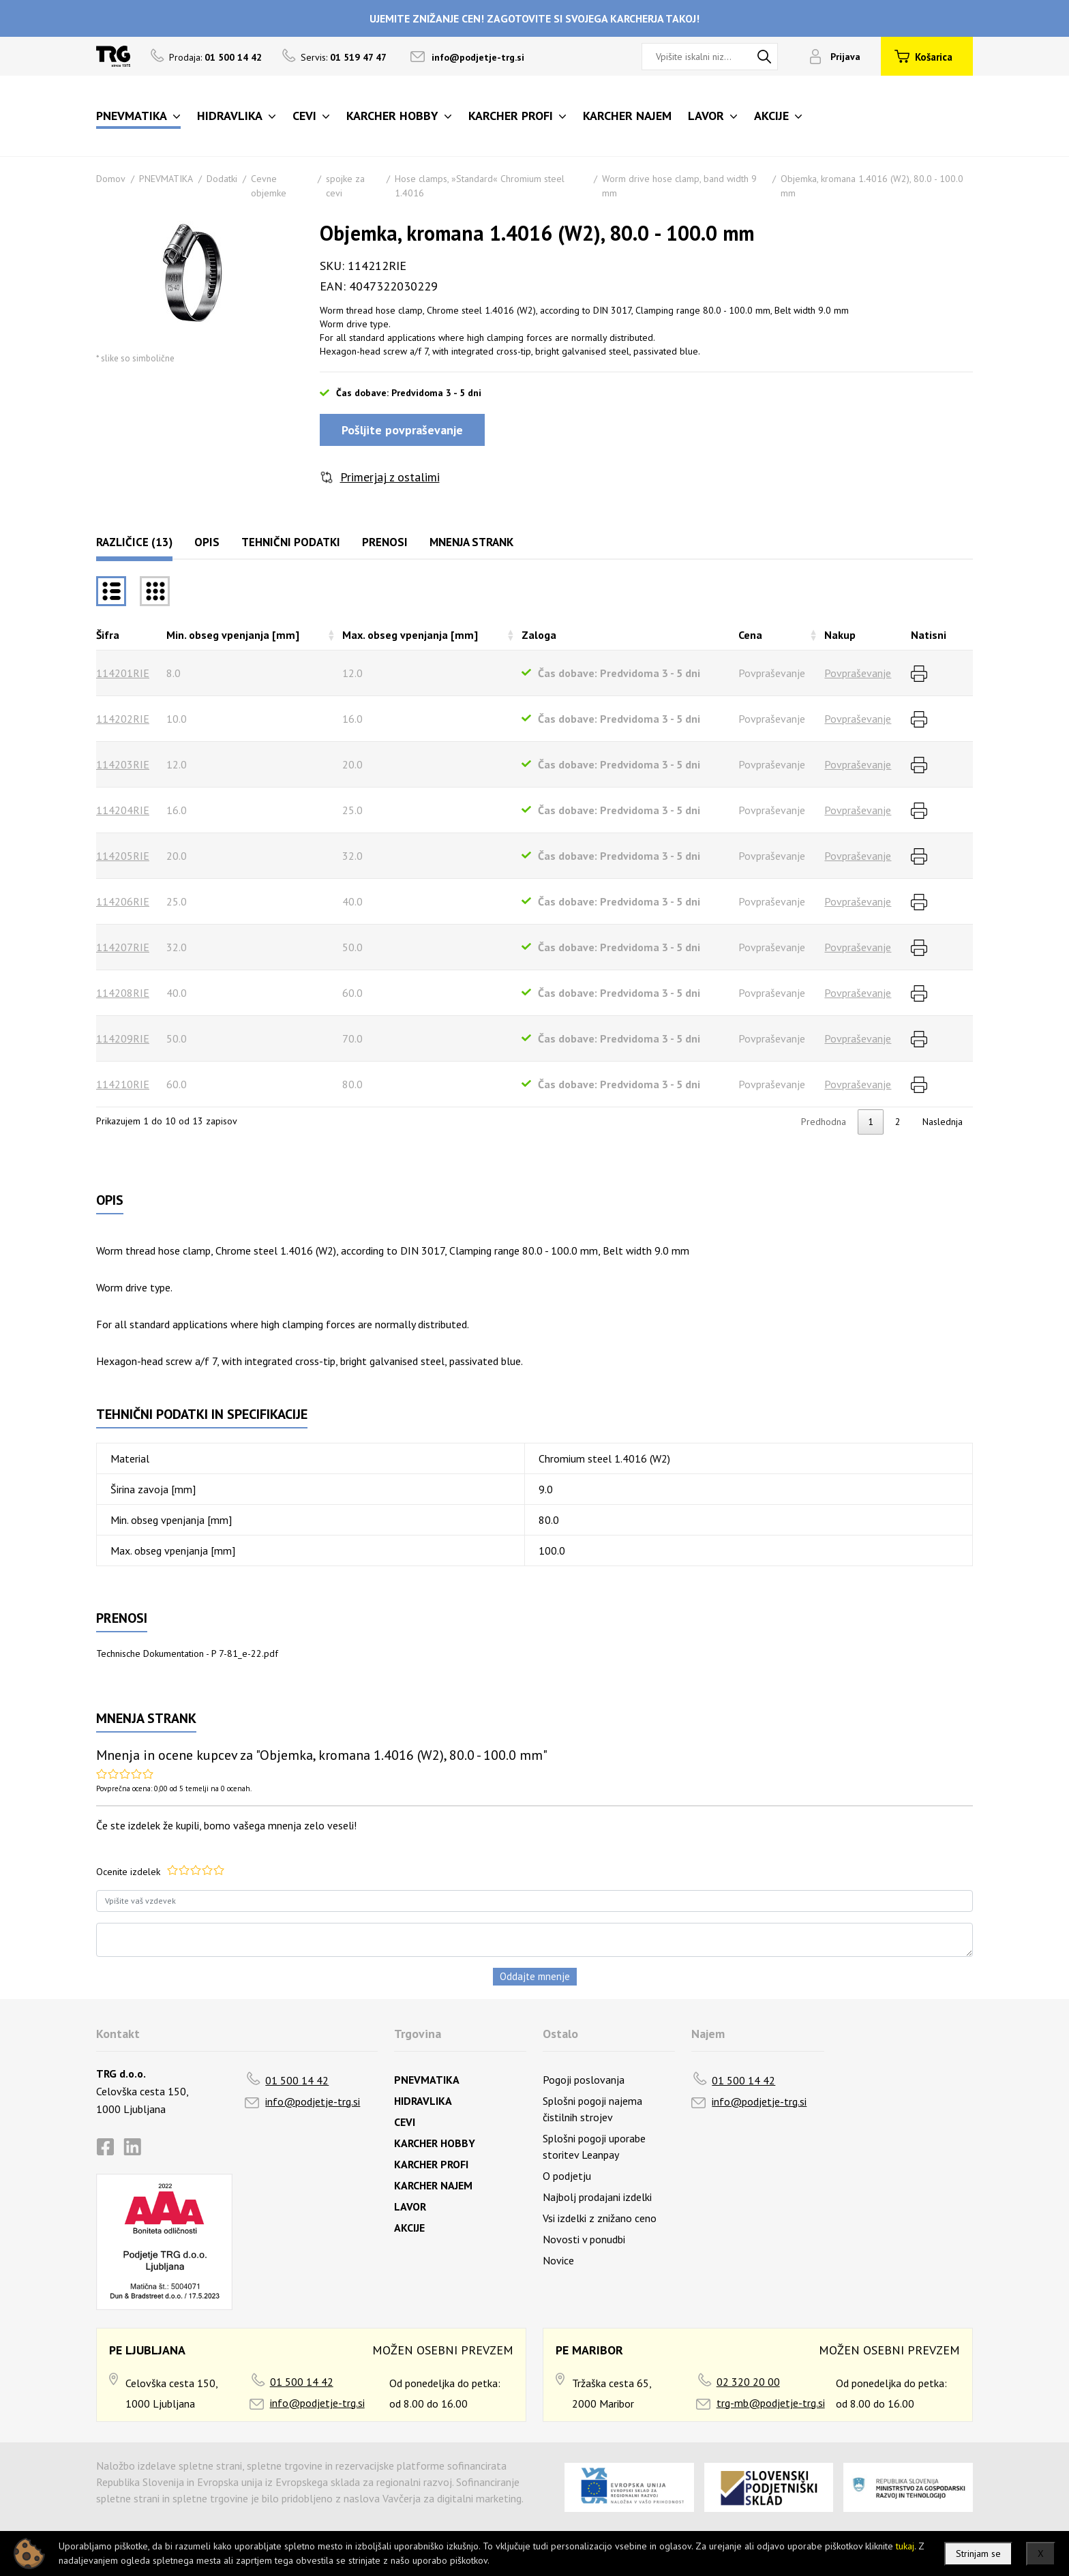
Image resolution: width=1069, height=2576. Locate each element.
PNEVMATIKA (166, 179)
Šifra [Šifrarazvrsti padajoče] (107, 635)
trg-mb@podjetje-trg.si (771, 2403)
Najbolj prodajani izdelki (597, 2197)
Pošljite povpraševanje (402, 430)
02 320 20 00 (748, 2381)
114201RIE (122, 673)
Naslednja (942, 1121)
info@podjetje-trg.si (478, 57)
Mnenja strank (471, 542)
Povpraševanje (857, 673)
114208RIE (122, 993)
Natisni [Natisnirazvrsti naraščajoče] (928, 635)
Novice (558, 2260)
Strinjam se (978, 2553)
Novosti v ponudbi (584, 2239)
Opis (207, 542)
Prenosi (385, 542)
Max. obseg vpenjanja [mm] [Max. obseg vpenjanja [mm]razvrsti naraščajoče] (410, 635)
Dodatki (222, 179)
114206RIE (122, 901)
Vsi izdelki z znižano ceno (600, 2218)
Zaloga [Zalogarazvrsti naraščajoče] (539, 635)
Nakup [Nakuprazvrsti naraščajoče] (840, 635)
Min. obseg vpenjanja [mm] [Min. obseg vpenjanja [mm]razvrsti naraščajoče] (232, 635)
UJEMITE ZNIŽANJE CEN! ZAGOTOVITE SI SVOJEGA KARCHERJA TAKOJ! (534, 18)
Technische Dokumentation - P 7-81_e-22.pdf (187, 1653)
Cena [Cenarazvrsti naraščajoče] (750, 635)
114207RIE (122, 947)
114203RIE (122, 764)
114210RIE (122, 1084)
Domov (110, 179)
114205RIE (122, 856)
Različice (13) (134, 542)
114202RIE (122, 718)
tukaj (905, 2546)
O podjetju (567, 2176)
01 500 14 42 (297, 2080)
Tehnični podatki (290, 542)
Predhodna (823, 1121)
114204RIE (122, 810)
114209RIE (122, 1038)
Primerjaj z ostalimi (390, 477)
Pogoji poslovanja (583, 2079)
